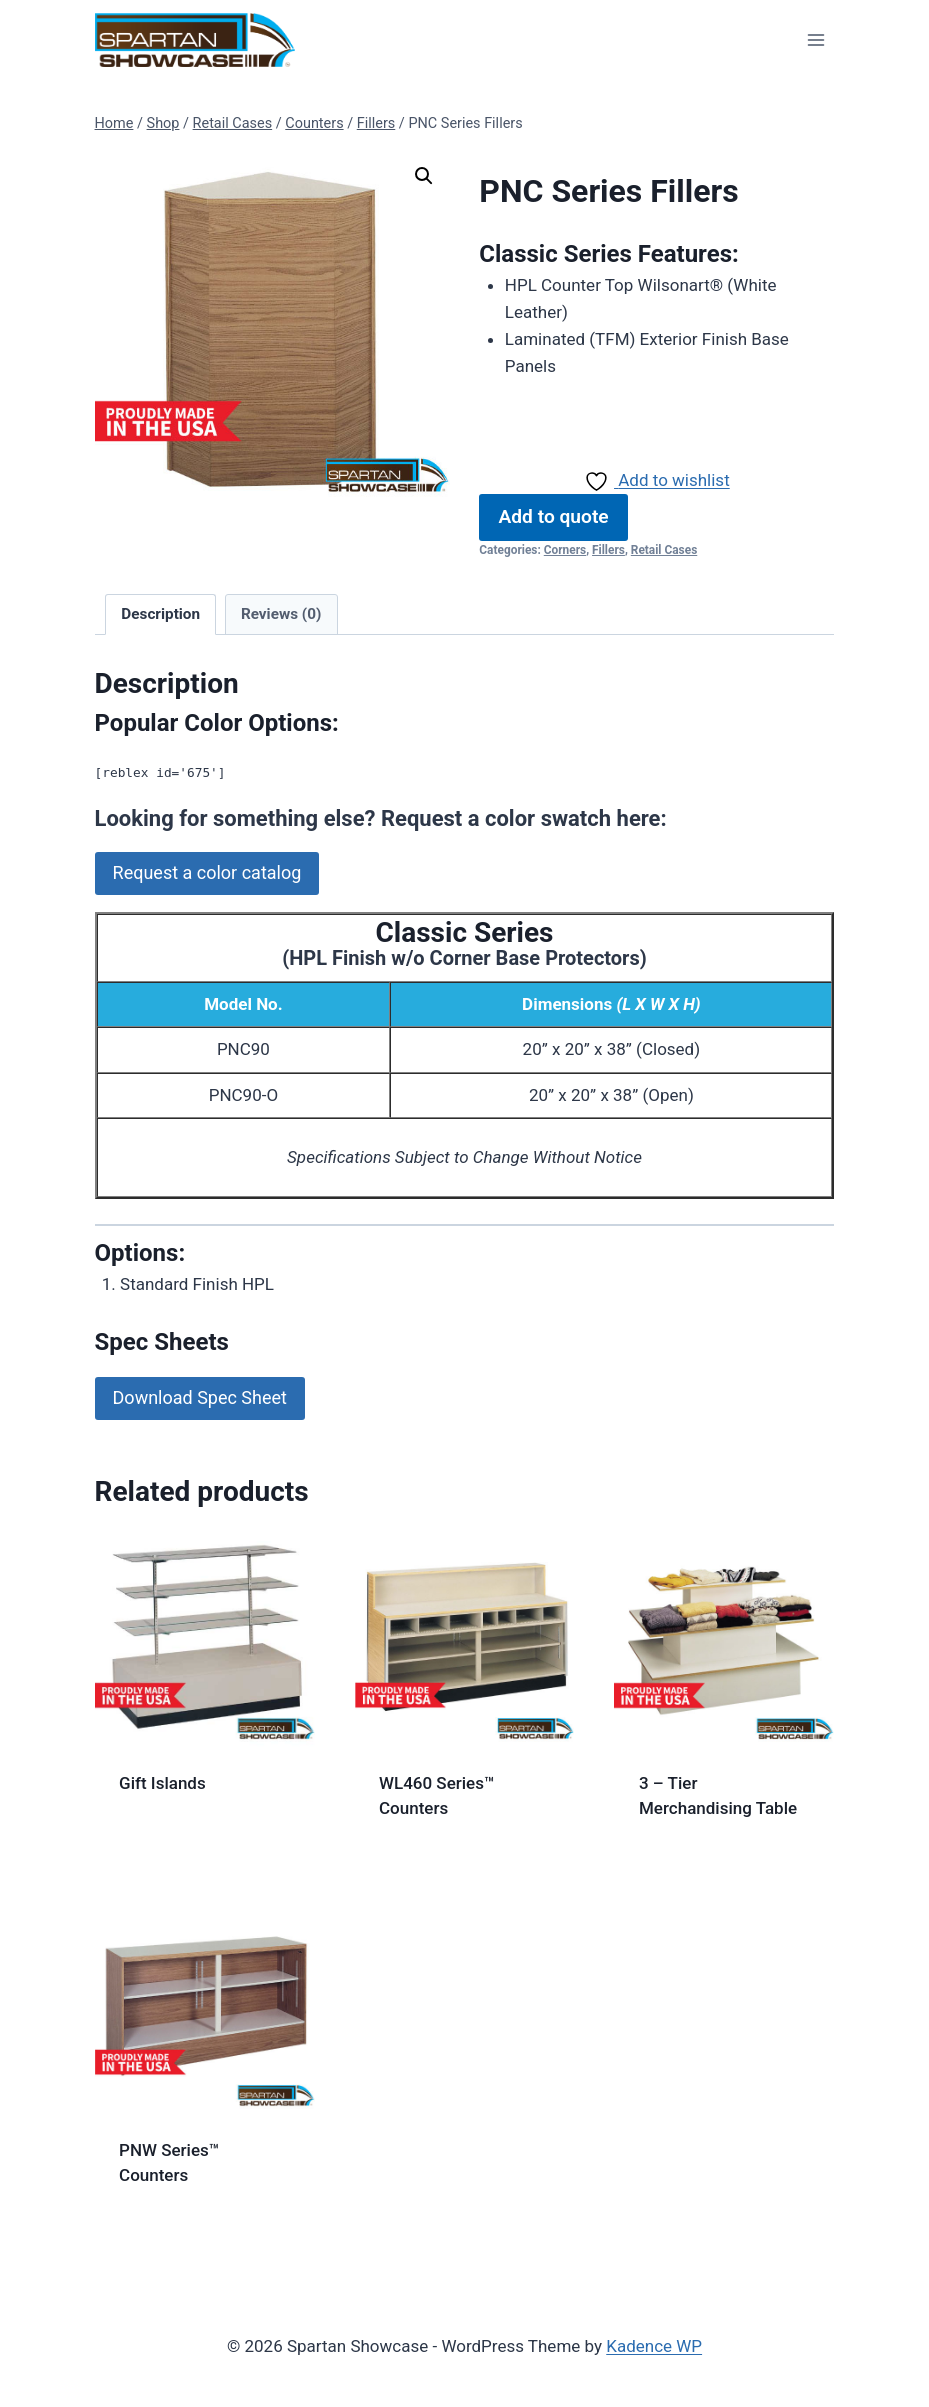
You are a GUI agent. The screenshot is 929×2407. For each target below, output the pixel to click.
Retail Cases (664, 550)
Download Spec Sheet (200, 1397)
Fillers (608, 550)
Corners (565, 550)
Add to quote (554, 516)
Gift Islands (162, 1783)
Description (160, 614)
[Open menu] (816, 39)
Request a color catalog (207, 872)
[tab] (160, 615)
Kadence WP (654, 2346)
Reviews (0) (281, 614)
